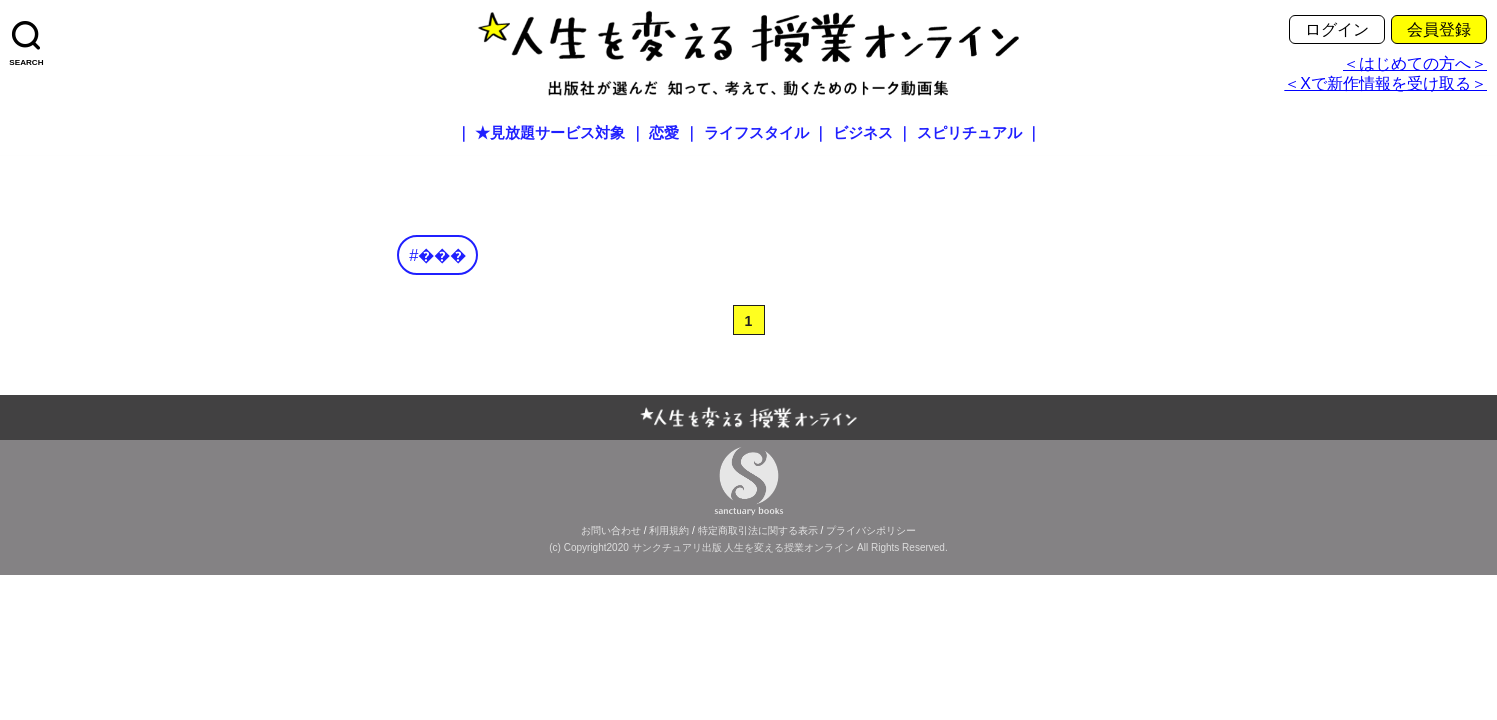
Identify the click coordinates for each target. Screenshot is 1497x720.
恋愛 (664, 133)
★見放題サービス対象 (550, 133)
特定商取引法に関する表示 (758, 530)
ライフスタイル (756, 133)
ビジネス (863, 133)
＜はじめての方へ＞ (1415, 63)
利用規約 (669, 530)
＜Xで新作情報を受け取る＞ (1385, 83)
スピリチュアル (969, 133)
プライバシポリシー (871, 530)
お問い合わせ (611, 530)
